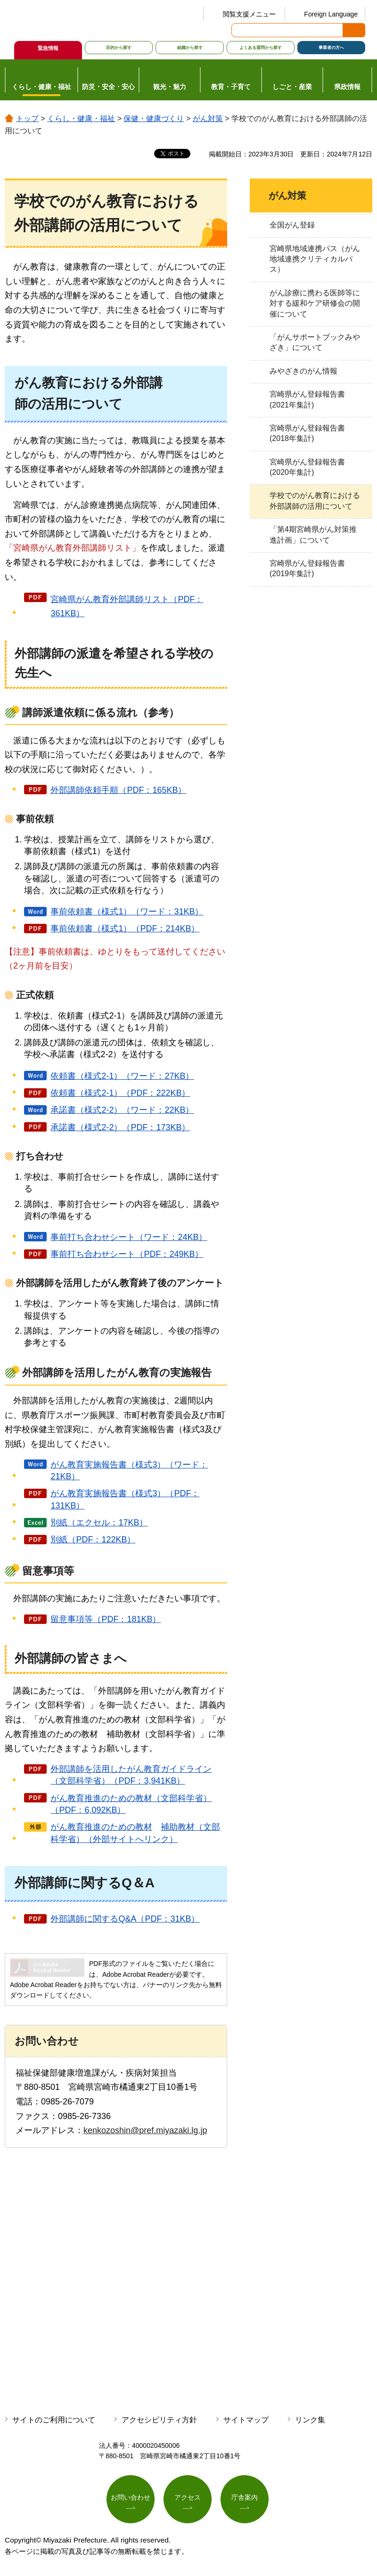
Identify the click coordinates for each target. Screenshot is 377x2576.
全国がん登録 (292, 225)
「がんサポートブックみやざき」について (315, 342)
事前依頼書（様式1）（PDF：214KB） (124, 928)
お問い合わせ (130, 2497)
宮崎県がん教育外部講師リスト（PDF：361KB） (126, 607)
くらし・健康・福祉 (81, 118)
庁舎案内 (244, 2497)
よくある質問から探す (260, 47)
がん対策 (208, 118)
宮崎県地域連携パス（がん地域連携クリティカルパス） (315, 259)
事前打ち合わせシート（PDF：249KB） (126, 1254)
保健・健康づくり (153, 118)
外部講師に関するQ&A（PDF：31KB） (124, 1919)
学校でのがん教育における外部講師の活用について (315, 500)
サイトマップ (246, 2420)
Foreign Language (331, 14)
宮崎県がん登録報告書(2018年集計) (307, 433)
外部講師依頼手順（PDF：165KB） (118, 790)
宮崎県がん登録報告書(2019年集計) (307, 568)
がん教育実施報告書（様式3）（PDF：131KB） (124, 1499)
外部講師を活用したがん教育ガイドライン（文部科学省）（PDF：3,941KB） (131, 1774)
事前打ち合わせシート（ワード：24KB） (128, 1237)
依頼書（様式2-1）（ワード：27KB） (122, 1076)
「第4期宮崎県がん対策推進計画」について (313, 534)
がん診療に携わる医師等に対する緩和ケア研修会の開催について (315, 303)
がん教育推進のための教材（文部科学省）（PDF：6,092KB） (131, 1804)
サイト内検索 (239, 30)
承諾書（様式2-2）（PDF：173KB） (120, 1127)
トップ (27, 118)
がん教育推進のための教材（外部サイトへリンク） (135, 1832)
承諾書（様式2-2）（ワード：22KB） (122, 1110)
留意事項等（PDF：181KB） (105, 1619)
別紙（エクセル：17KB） (99, 1522)
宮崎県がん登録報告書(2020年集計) (307, 467)
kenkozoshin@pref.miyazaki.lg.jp (145, 2130)
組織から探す (190, 47)
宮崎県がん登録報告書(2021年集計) (307, 399)
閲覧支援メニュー (249, 14)
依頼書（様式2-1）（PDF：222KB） (120, 1093)
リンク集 (310, 2420)
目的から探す (118, 47)
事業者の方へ (331, 47)
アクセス (187, 2497)
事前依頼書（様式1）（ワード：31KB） (126, 911)
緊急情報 (48, 48)
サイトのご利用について (53, 2420)
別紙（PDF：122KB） (92, 1539)
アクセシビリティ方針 (159, 2420)
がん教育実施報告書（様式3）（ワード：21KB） (129, 1470)
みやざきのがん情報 (303, 371)
